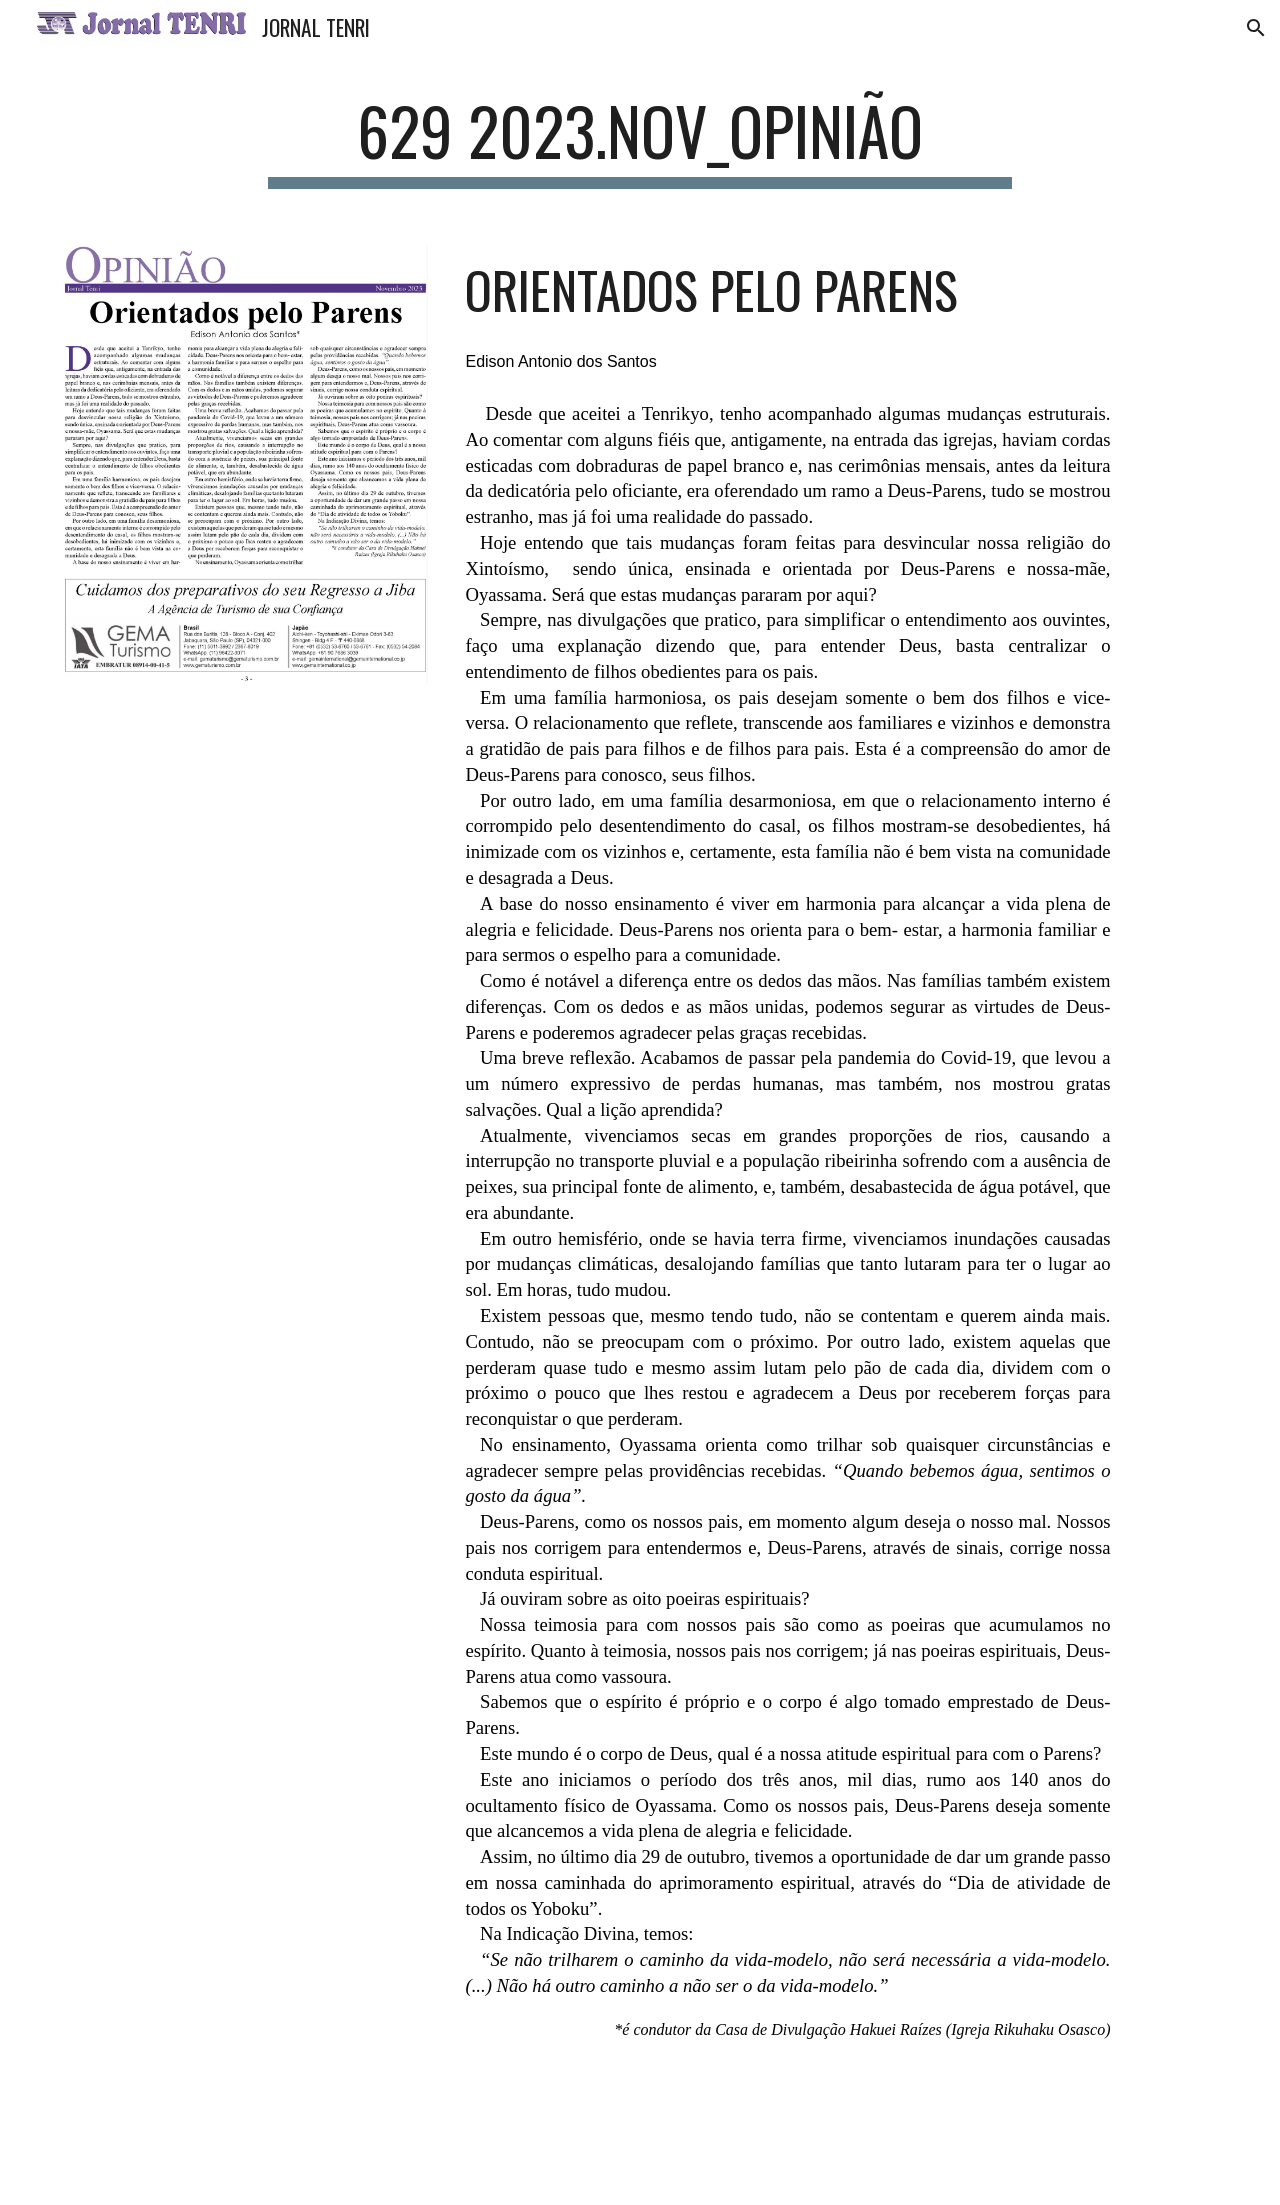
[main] (640, 140)
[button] (1256, 28)
